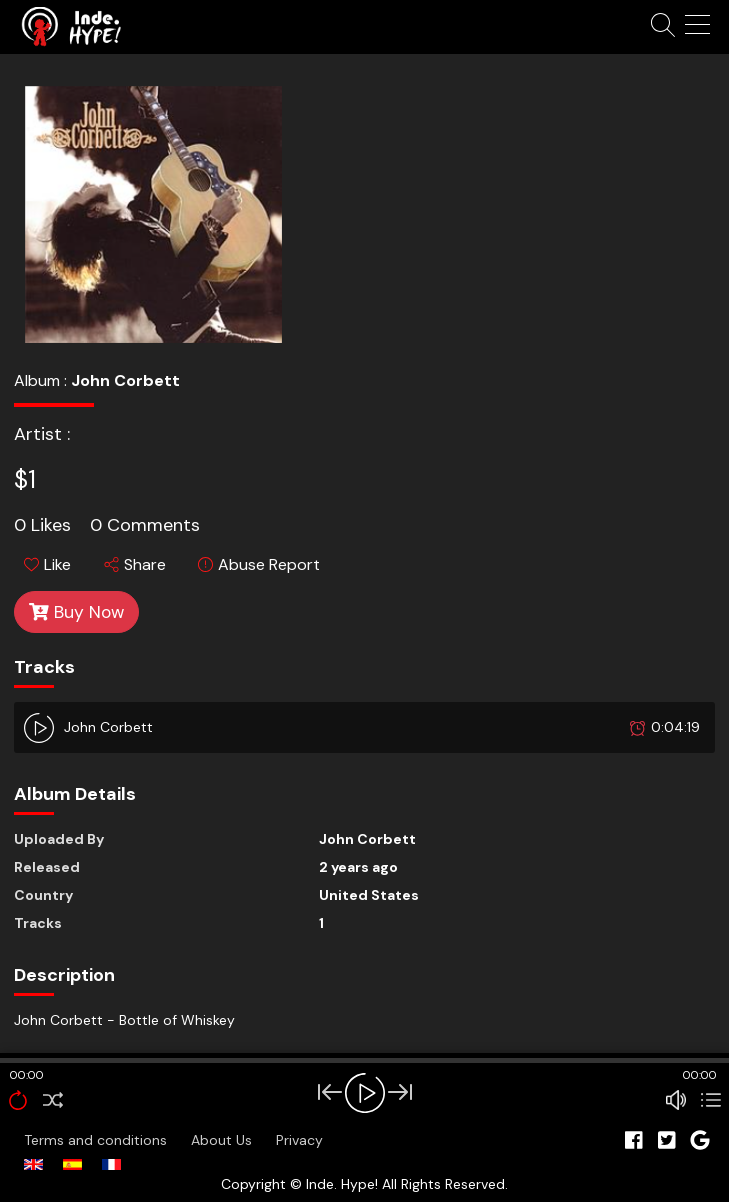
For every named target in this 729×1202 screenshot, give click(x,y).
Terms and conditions (97, 1140)
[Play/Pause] (365, 1093)
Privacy (299, 1140)
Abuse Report (259, 564)
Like (47, 564)
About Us (223, 1140)
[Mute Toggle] (676, 1100)
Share (135, 564)
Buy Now (76, 612)
